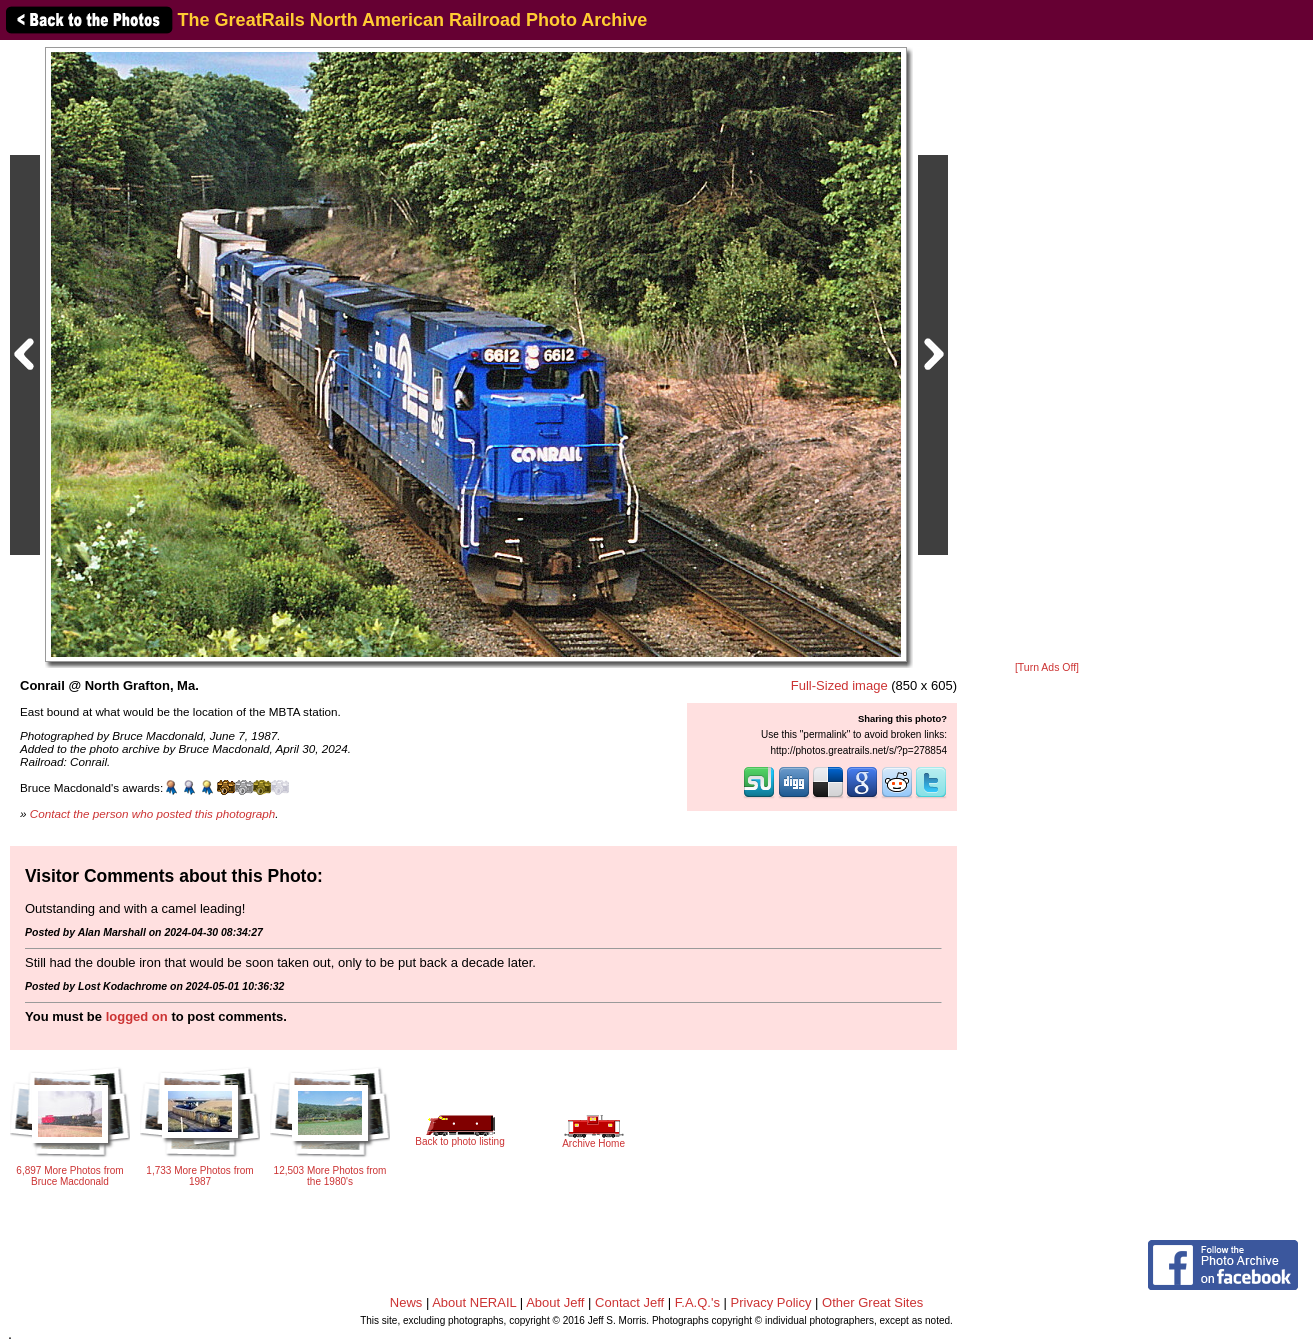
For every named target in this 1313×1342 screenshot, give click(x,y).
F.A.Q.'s (697, 1302)
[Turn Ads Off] (1047, 667)
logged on (137, 1016)
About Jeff (555, 1302)
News (406, 1302)
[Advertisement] (1047, 352)
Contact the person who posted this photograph (153, 813)
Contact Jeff (629, 1302)
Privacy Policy (771, 1302)
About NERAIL (474, 1302)
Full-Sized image (839, 685)
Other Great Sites (872, 1302)
